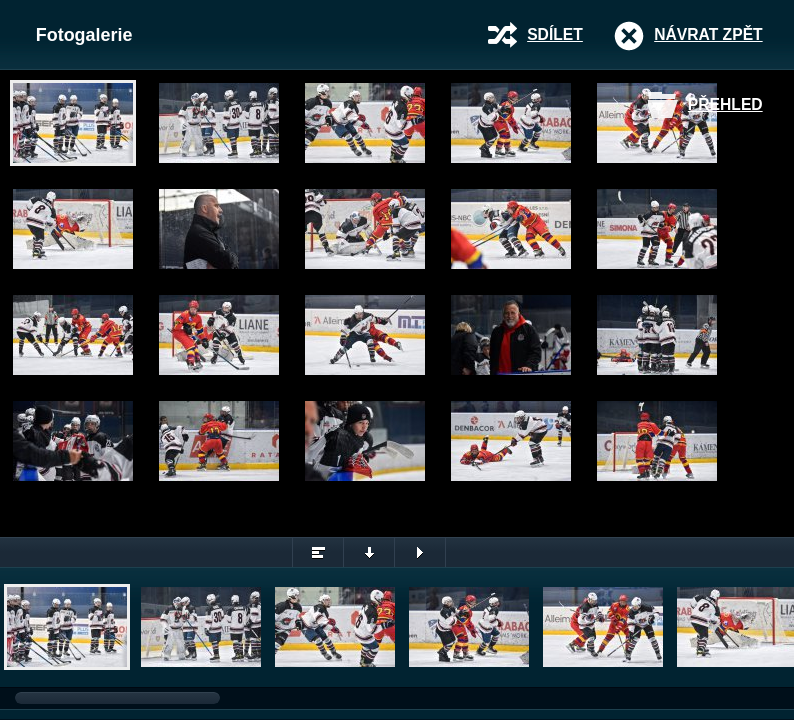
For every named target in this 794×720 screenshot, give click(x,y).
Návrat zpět (708, 34)
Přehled (725, 104)
